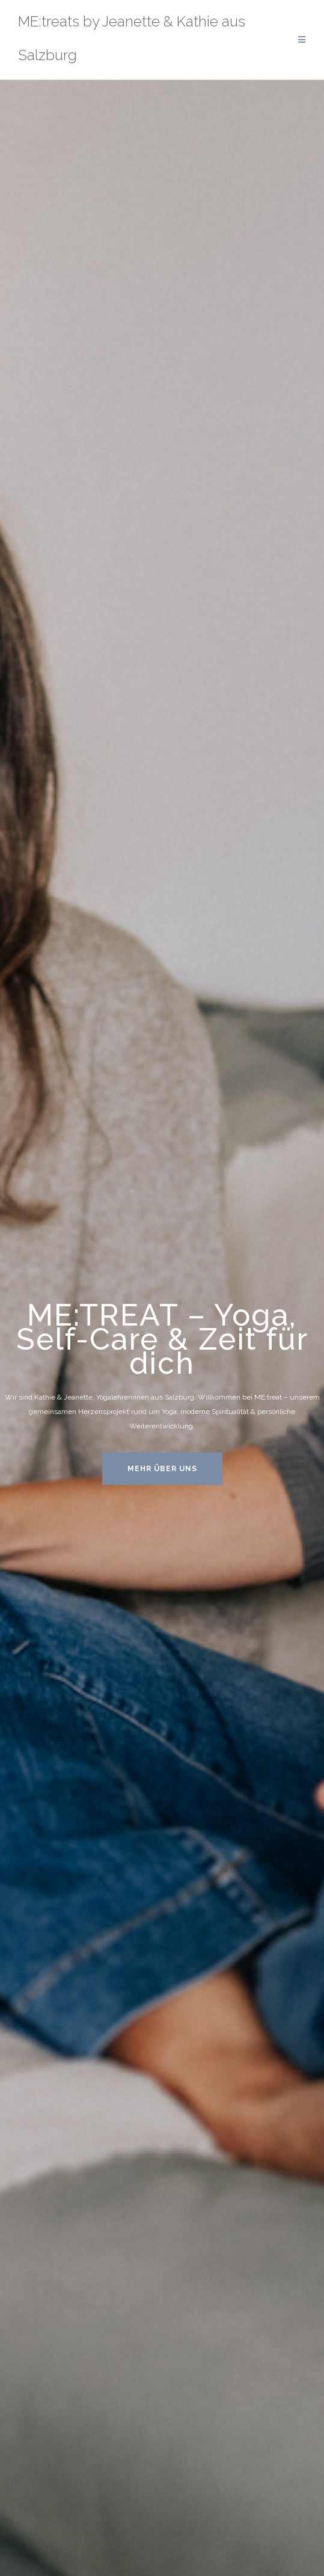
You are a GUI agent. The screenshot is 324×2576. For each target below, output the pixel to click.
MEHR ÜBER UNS (162, 1469)
